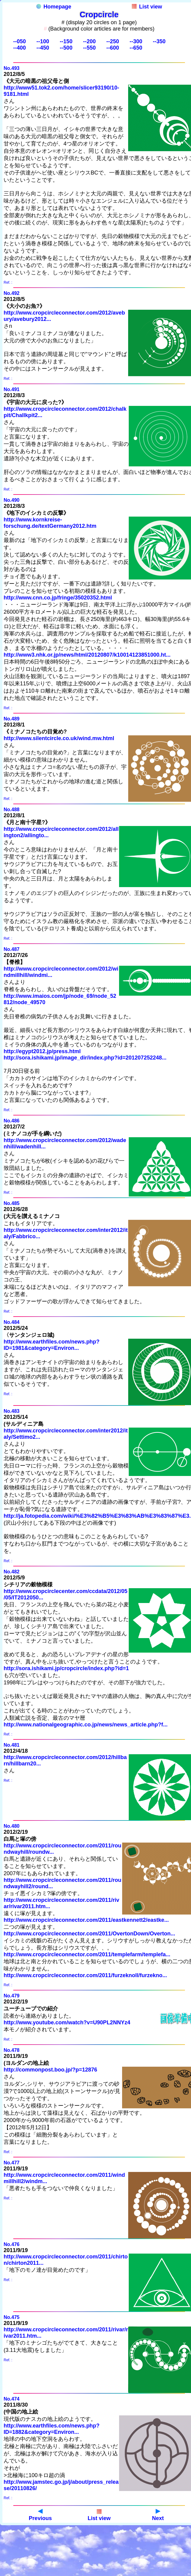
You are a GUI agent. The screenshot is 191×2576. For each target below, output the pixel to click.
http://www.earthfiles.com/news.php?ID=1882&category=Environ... (51, 2429)
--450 (43, 48)
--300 (136, 41)
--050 (19, 41)
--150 (66, 41)
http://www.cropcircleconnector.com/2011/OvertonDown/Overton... (89, 1934)
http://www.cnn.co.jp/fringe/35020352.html (58, 598)
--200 (89, 41)
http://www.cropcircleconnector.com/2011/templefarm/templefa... (87, 1954)
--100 (43, 41)
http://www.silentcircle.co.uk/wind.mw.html (59, 738)
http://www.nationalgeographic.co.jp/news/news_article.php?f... (85, 1725)
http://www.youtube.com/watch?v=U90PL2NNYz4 (67, 2022)
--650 (136, 48)
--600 (112, 48)
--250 (112, 41)
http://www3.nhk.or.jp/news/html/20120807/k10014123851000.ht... (87, 655)
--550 (89, 48)
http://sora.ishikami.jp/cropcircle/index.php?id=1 (66, 1668)
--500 (66, 48)
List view (147, 7)
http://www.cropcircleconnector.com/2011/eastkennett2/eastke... (86, 1920)
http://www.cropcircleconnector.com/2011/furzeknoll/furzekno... (85, 1975)
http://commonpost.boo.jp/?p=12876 (50, 2070)
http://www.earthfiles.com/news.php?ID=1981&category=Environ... (51, 1345)
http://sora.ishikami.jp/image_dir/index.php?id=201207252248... (85, 1058)
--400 (19, 48)
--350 (159, 41)
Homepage (53, 7)
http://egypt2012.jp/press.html (42, 1051)
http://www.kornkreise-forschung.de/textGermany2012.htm (50, 523)
